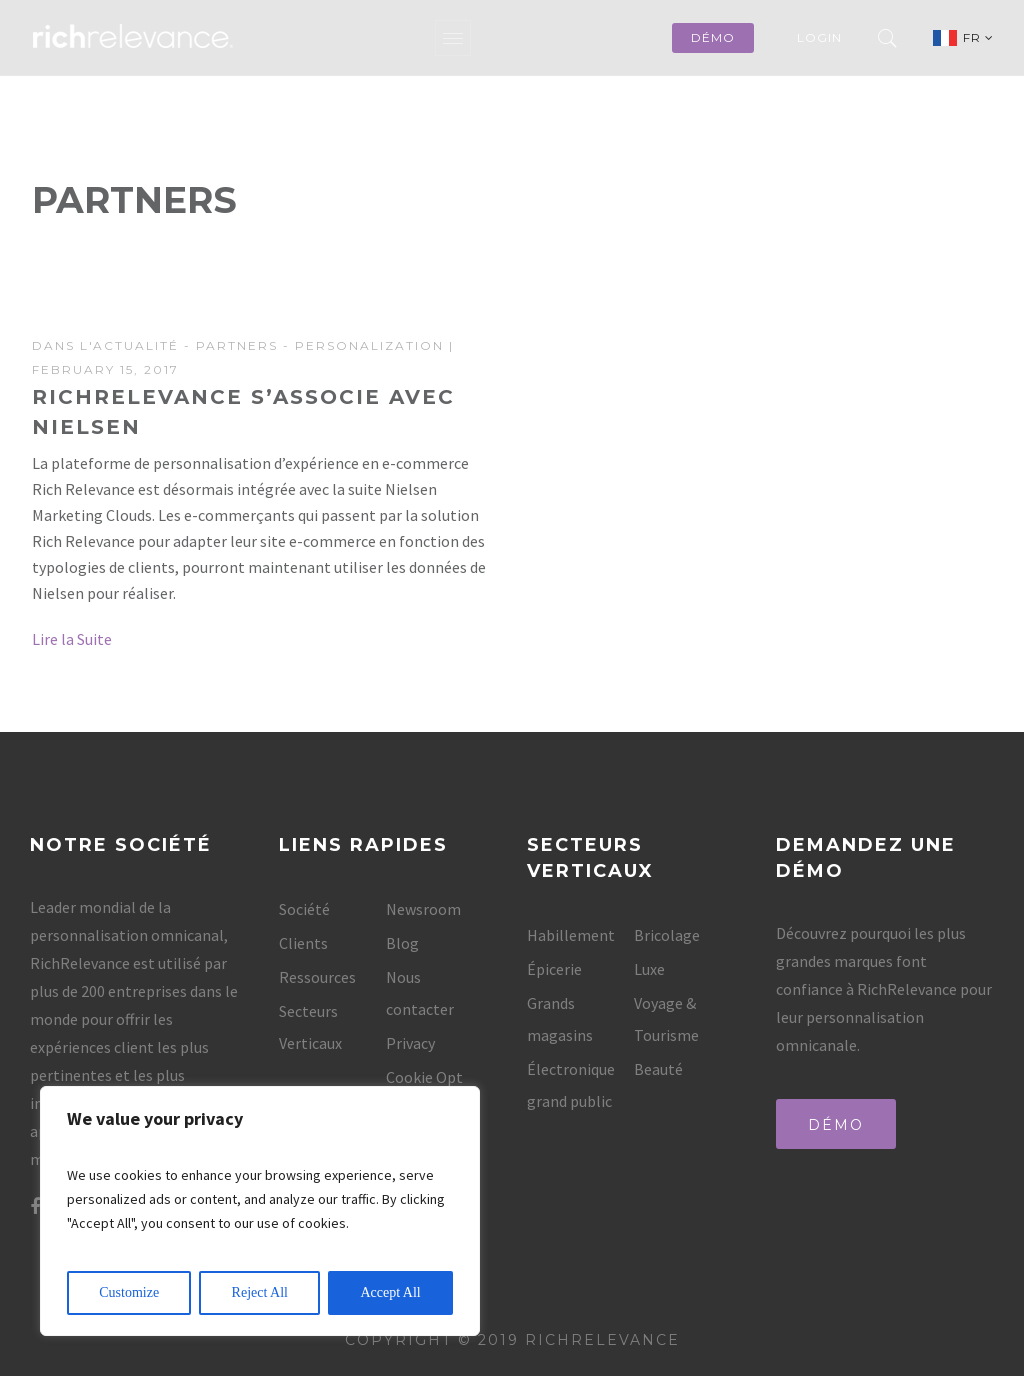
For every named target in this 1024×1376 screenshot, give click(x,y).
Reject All (260, 1292)
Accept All (390, 1292)
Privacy (410, 1043)
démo (713, 37)
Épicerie (554, 969)
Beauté (658, 1069)
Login (819, 37)
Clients (303, 943)
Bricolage (667, 935)
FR (978, 37)
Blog (402, 943)
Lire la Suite (72, 639)
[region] (260, 1211)
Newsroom (423, 909)
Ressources (317, 977)
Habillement (571, 935)
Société (304, 909)
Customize (129, 1292)
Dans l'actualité (105, 345)
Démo (836, 1125)
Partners (237, 345)
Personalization (369, 345)
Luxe (649, 969)
